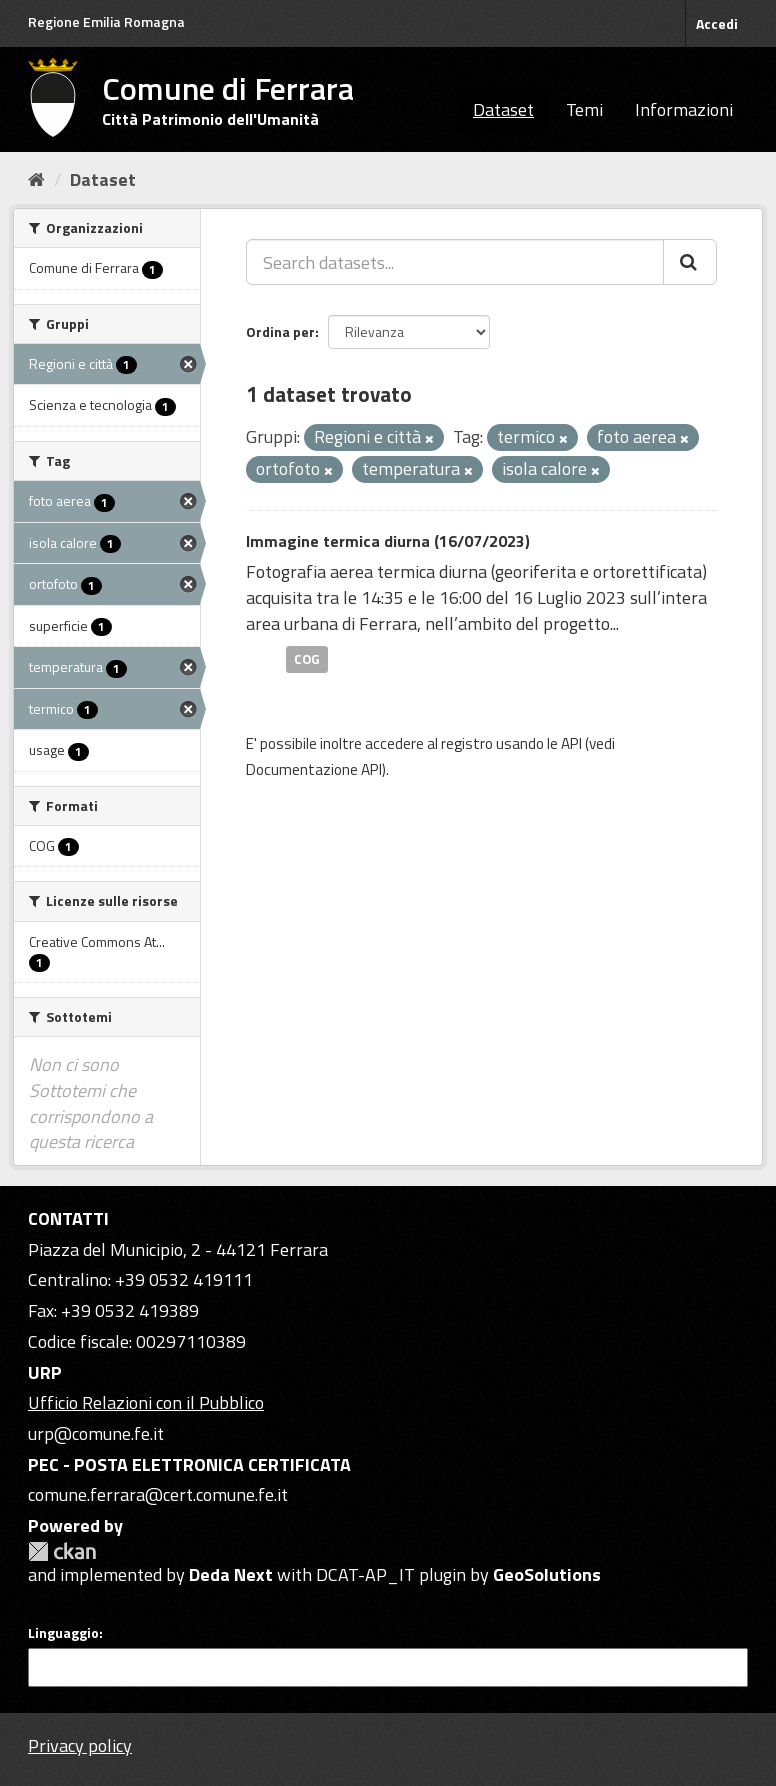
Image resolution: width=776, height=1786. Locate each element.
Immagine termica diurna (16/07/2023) (388, 541)
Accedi (717, 23)
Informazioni (684, 109)
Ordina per (280, 331)
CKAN (62, 1551)
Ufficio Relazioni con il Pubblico (146, 1402)
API (571, 743)
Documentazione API (314, 769)
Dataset (503, 109)
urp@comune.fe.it (96, 1433)
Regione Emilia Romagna (106, 21)
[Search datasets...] (455, 262)
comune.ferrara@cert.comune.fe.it (158, 1494)
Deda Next (231, 1574)
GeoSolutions (547, 1574)
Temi (584, 109)
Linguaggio (63, 1633)
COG (307, 659)
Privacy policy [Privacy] (80, 1745)
